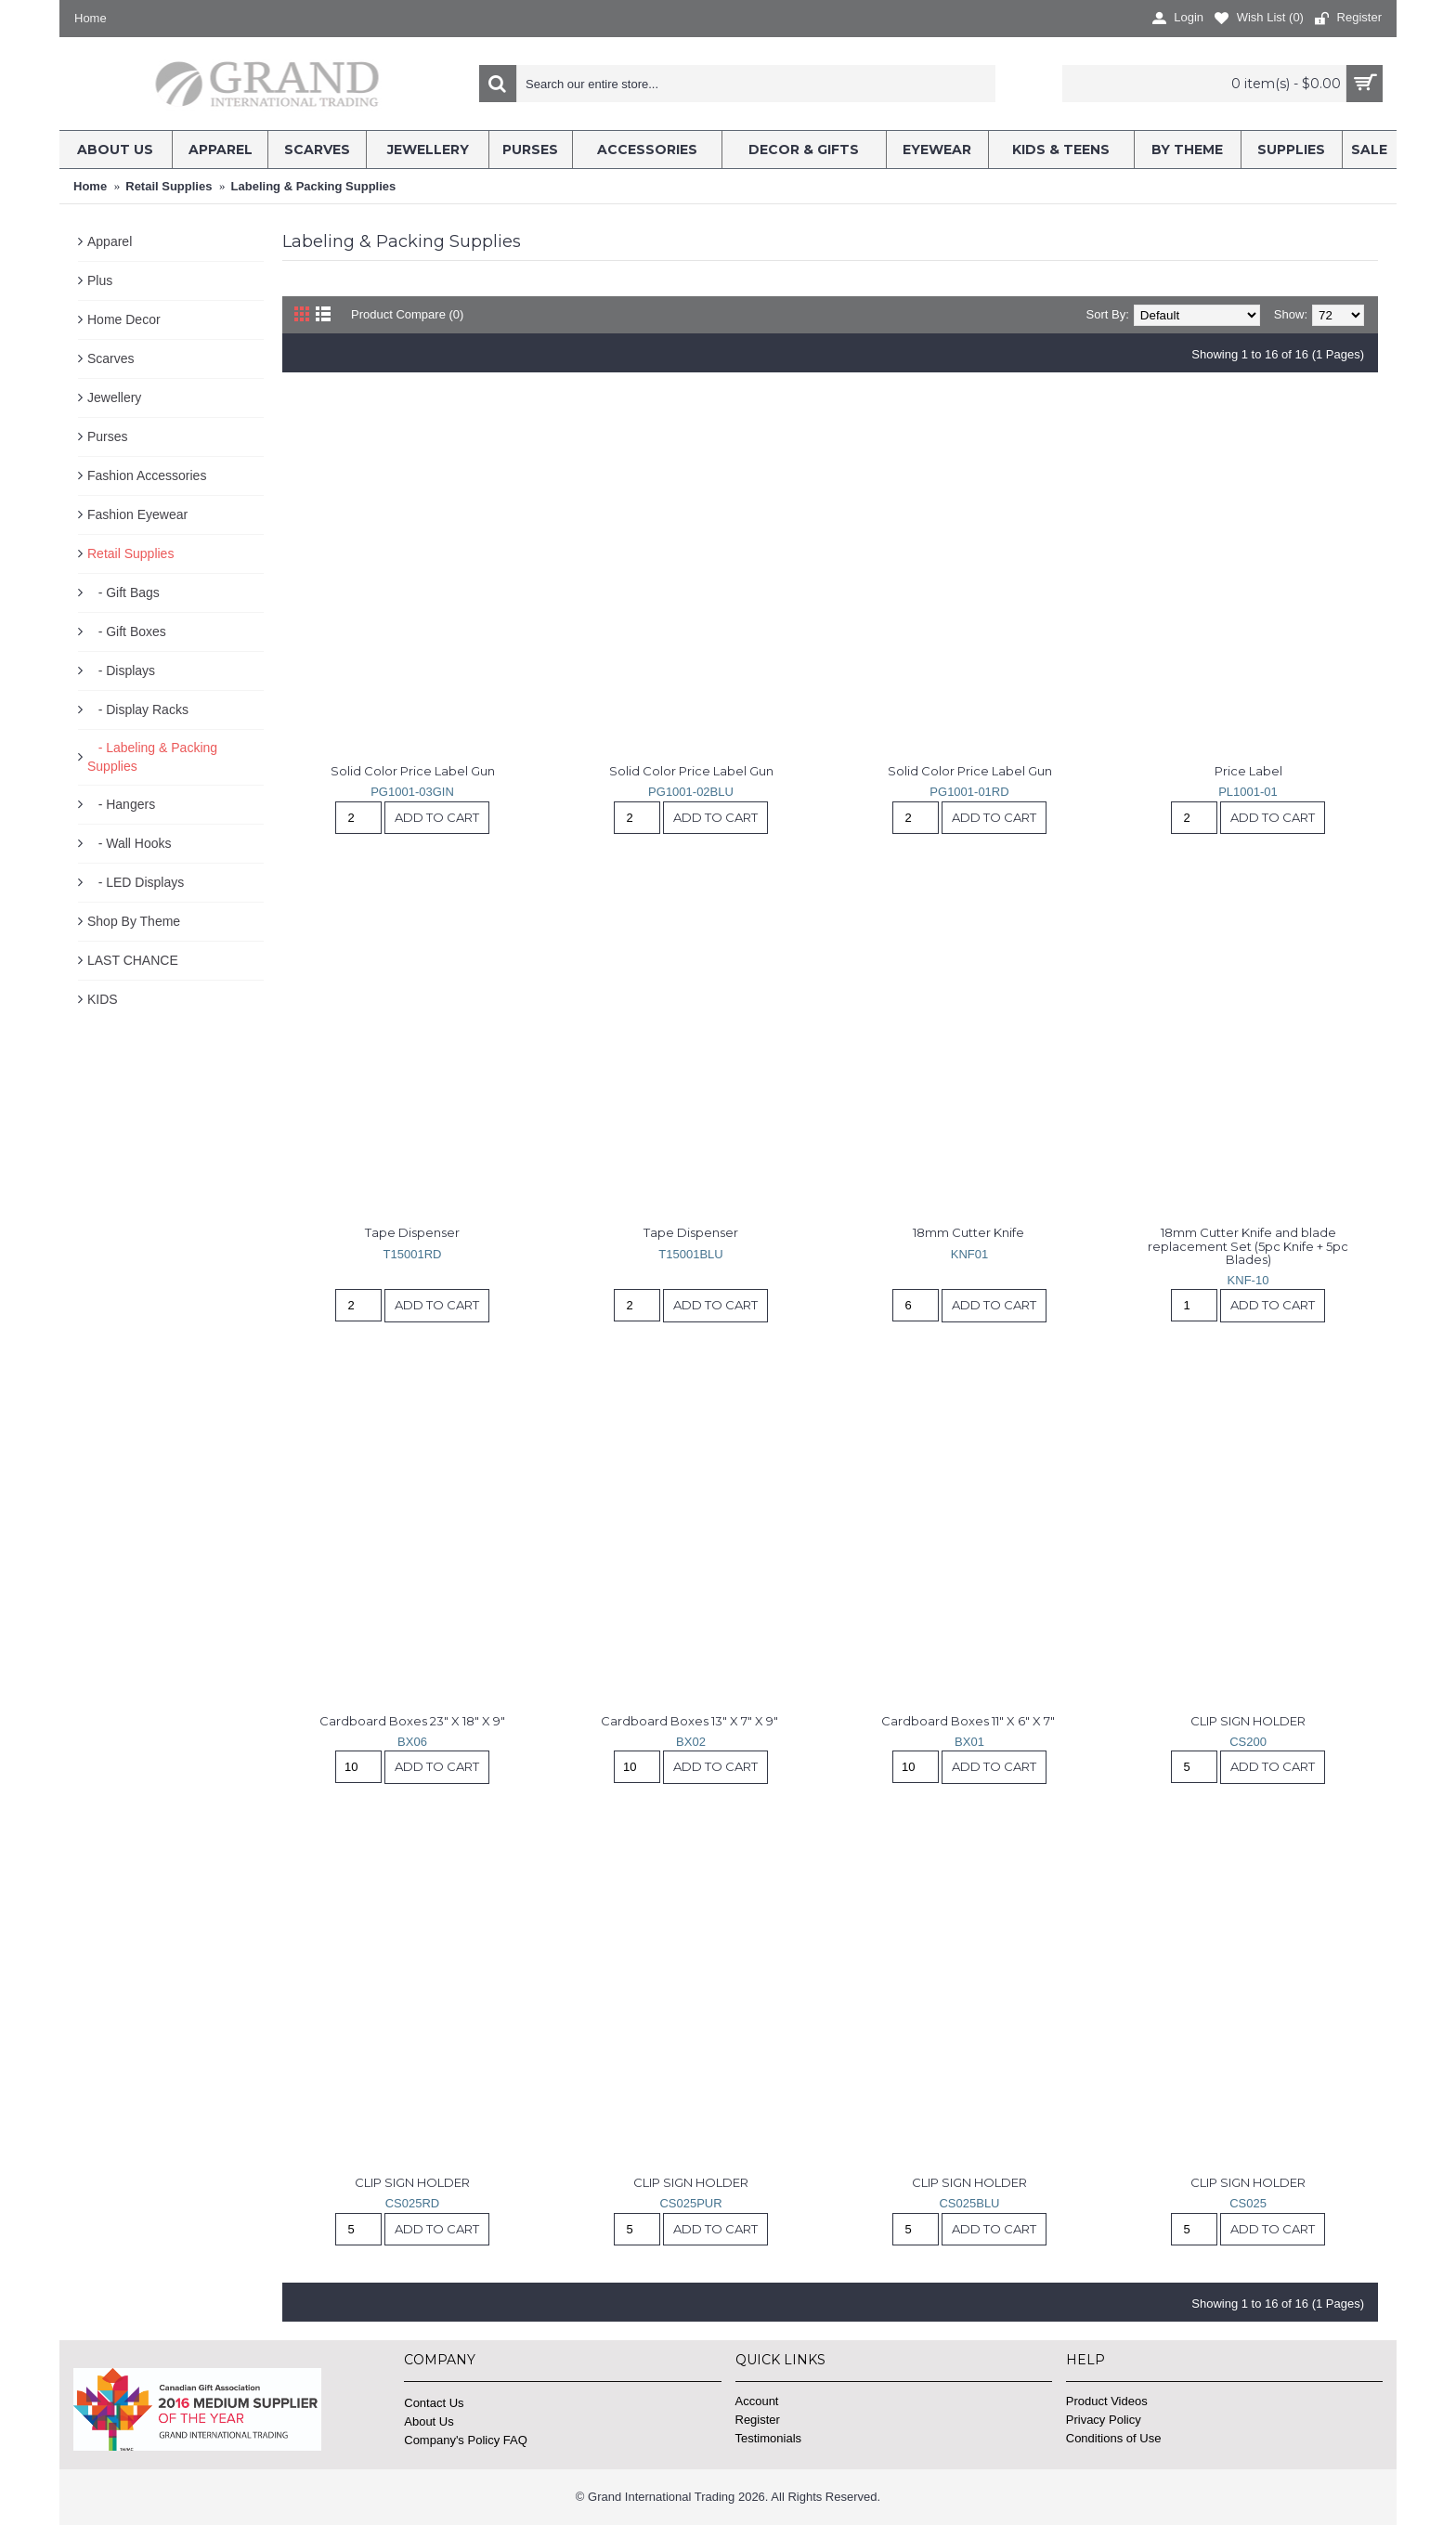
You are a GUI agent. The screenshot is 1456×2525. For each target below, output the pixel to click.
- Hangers (121, 804)
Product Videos (1107, 2401)
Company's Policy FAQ (465, 2440)
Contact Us (433, 2403)
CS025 (1248, 2203)
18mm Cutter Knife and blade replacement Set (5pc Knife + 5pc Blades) (1249, 1246)
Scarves (111, 358)
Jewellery (114, 397)
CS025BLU (969, 2203)
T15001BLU (690, 1254)
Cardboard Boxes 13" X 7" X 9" (691, 1720)
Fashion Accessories (146, 475)
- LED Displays (135, 882)
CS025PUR (690, 2203)
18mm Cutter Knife (970, 1232)
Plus (99, 280)
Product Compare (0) (407, 314)
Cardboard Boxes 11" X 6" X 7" (969, 1720)
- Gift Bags (123, 592)
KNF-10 (1248, 1280)
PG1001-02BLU (691, 792)
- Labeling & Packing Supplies (152, 757)
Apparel (109, 241)
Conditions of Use (1114, 2438)
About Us (428, 2421)
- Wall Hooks (129, 843)
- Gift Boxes (126, 631)
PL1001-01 (1248, 792)
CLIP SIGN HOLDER (1248, 1720)
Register (757, 2420)
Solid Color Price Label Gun (413, 770)
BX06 (412, 1742)
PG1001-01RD (969, 792)
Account (757, 2401)
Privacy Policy (1103, 2420)
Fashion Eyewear (137, 514)
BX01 (969, 1742)
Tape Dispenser (412, 1232)
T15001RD (413, 1254)
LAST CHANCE (132, 960)
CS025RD (412, 2203)
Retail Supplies (130, 553)
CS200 (1248, 1742)
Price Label (1248, 770)
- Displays (121, 670)
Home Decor (124, 319)
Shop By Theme (133, 921)
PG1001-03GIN (412, 792)
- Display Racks (137, 709)
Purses (107, 436)
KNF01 (969, 1254)
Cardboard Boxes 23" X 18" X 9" (412, 1720)
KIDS (102, 999)
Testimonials (768, 2438)
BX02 (691, 1742)
